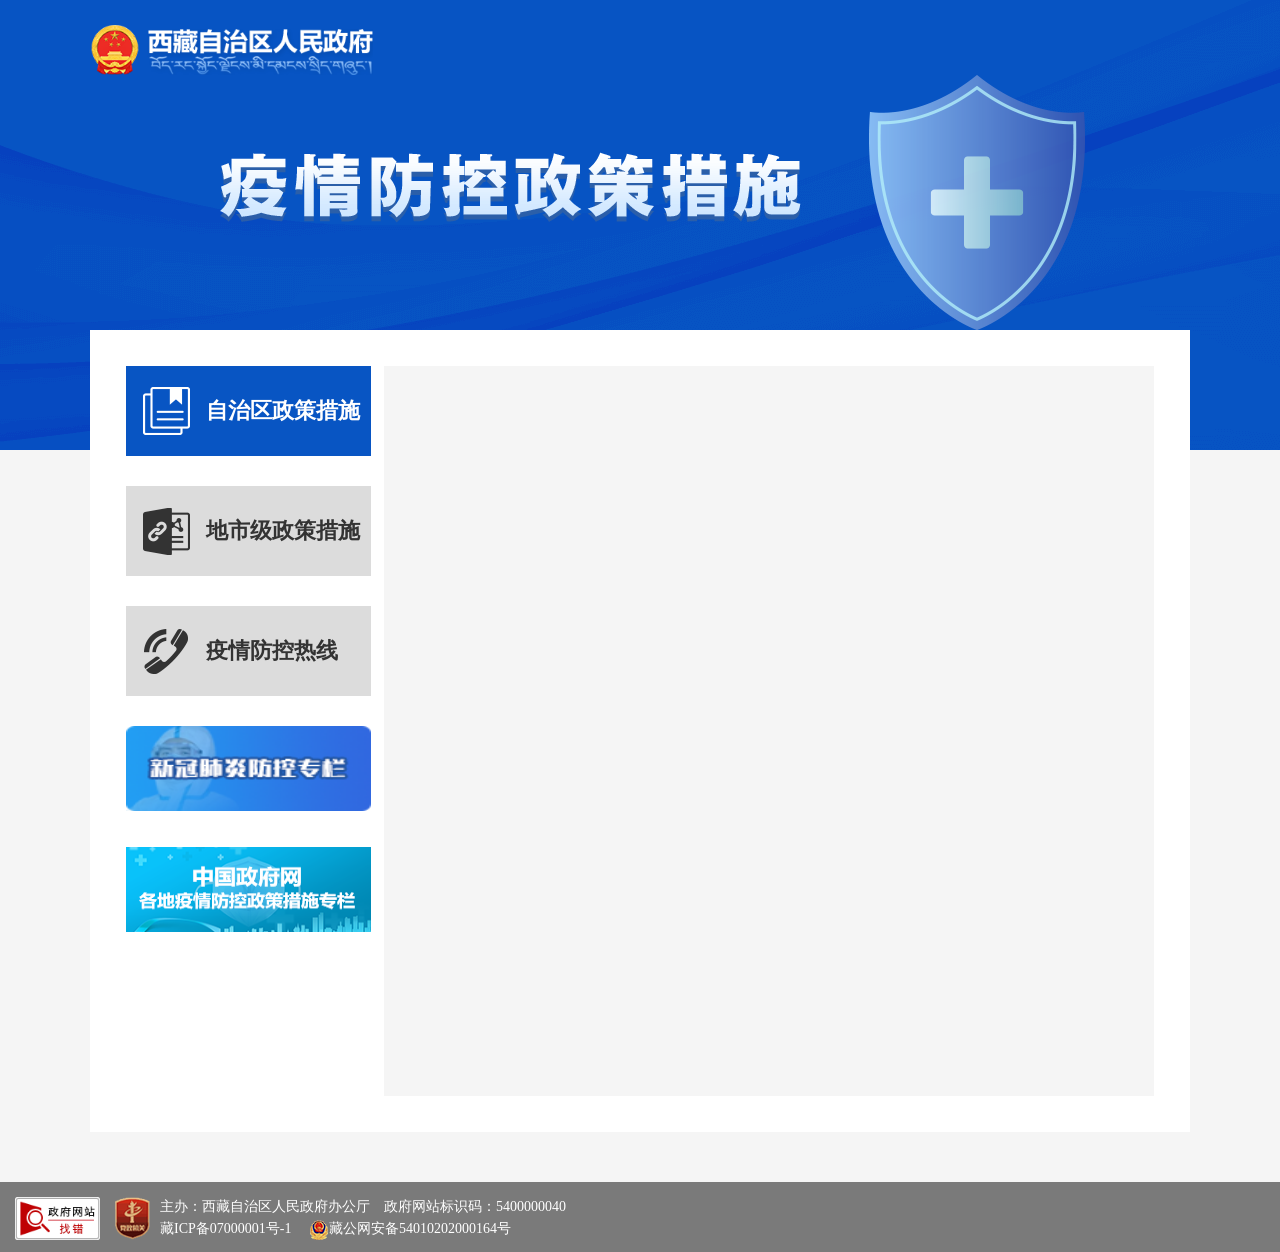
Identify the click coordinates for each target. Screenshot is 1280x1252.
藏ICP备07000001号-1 (225, 1228)
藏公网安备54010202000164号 (408, 1228)
